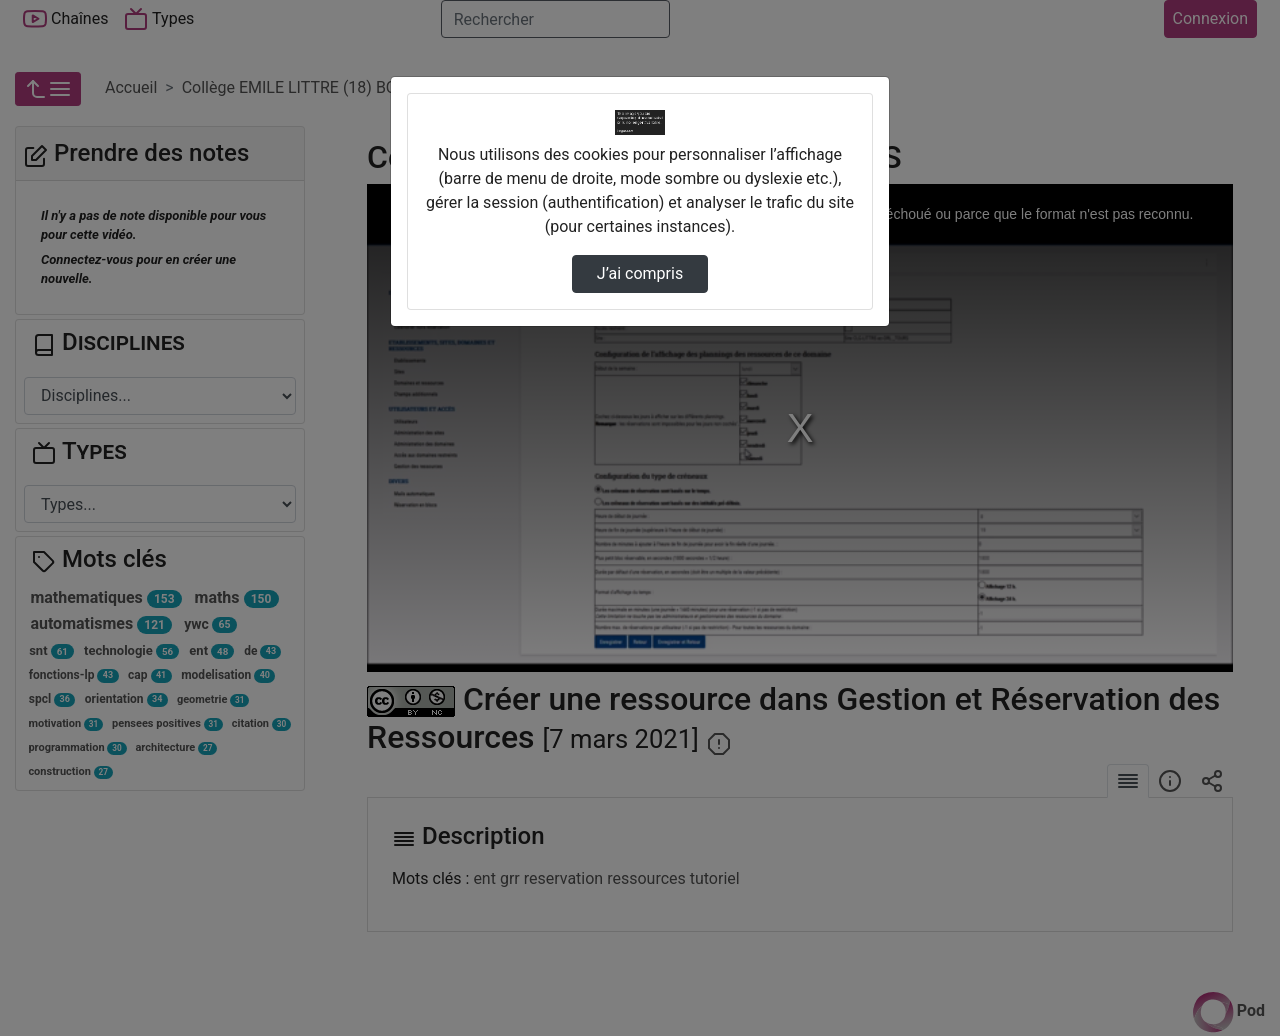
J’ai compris (640, 273)
